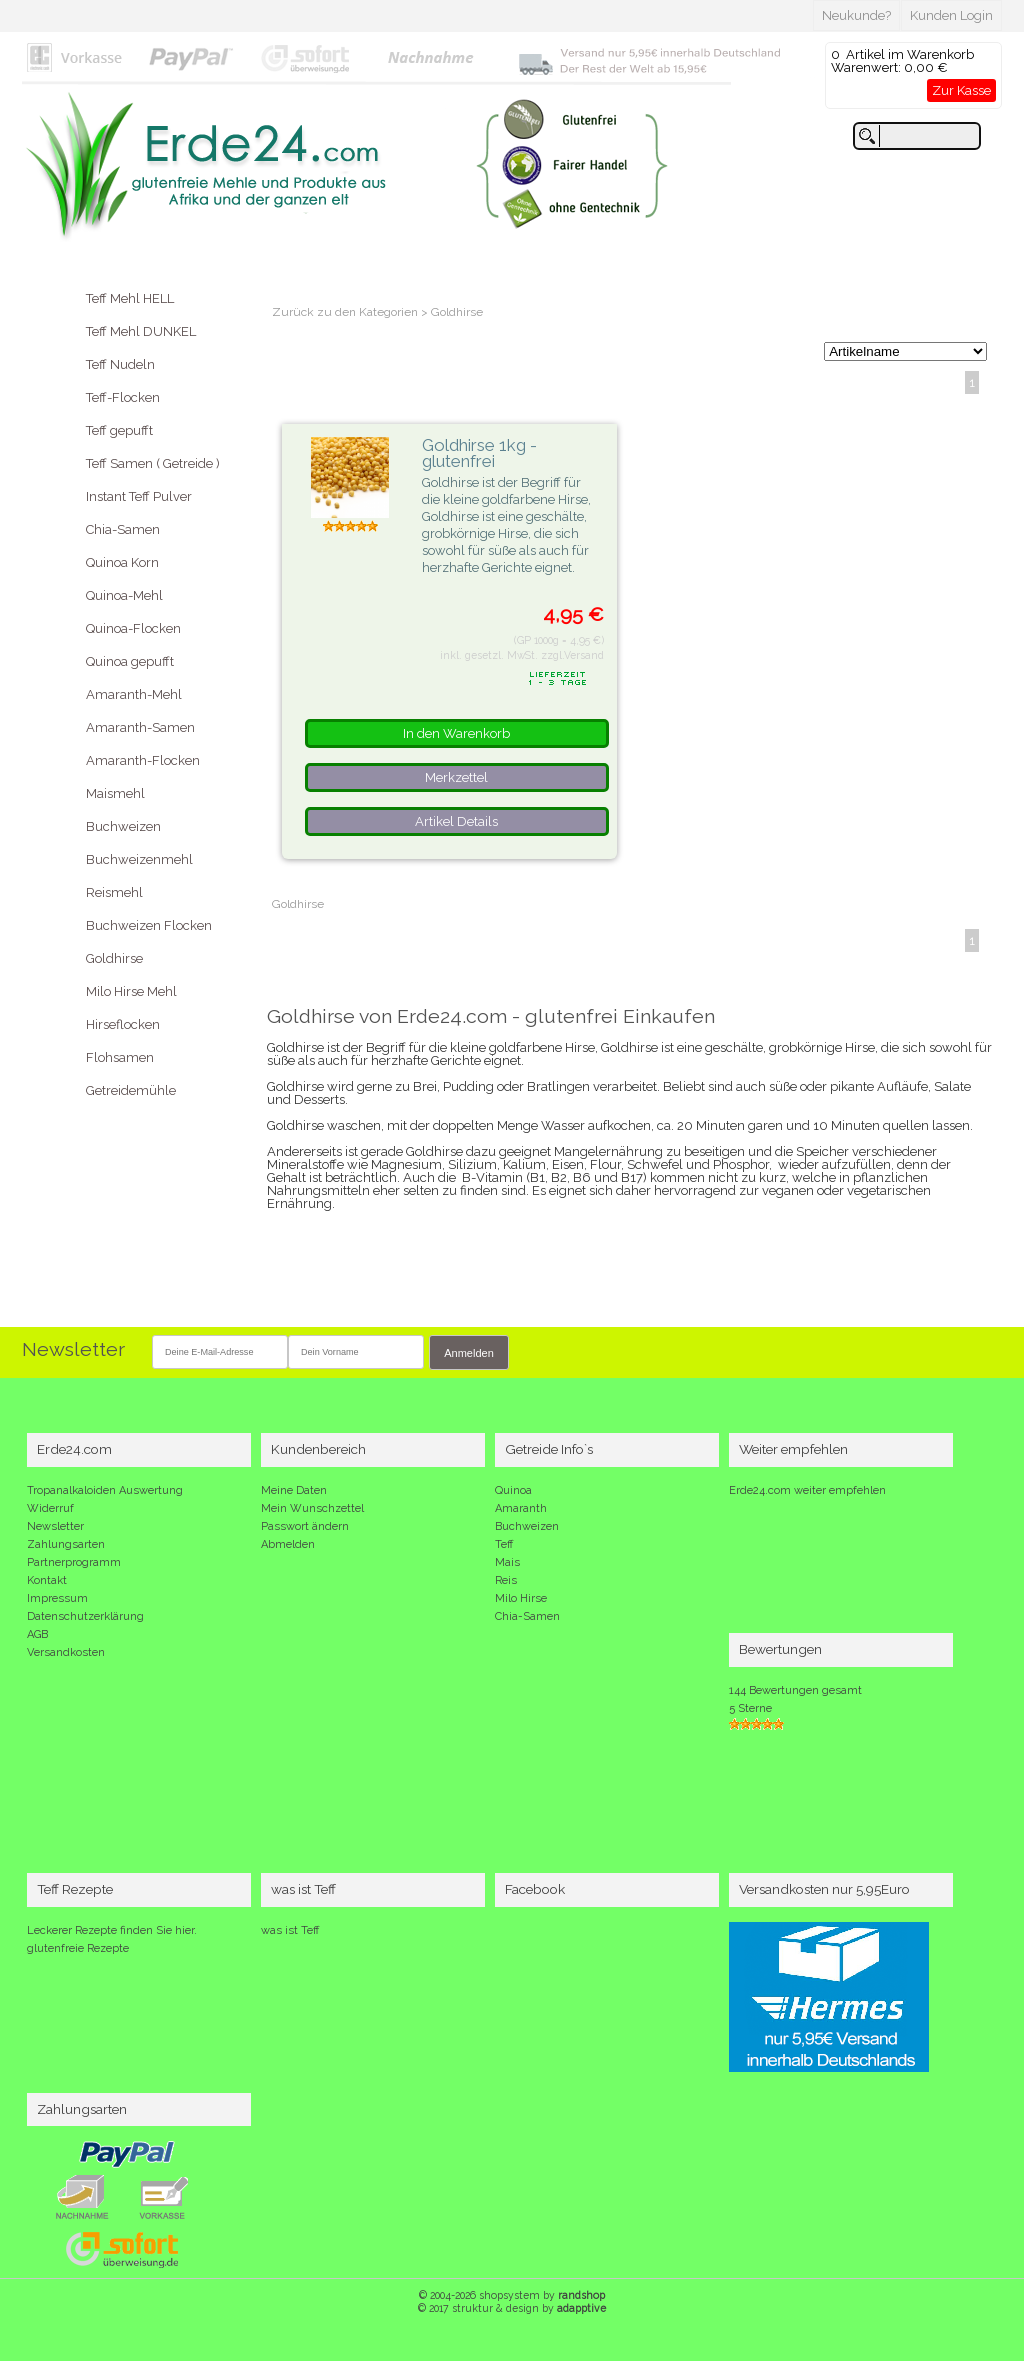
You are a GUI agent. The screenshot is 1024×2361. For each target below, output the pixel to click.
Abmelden (288, 1544)
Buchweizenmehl (139, 859)
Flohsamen (120, 1057)
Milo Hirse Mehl (131, 991)
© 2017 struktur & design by (512, 2308)
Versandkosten (66, 1652)
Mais (507, 1562)
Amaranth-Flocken (143, 760)
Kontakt (47, 1580)
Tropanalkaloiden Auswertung (105, 1490)
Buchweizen (123, 826)
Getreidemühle (131, 1090)
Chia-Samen (123, 529)
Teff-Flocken (123, 397)
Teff (504, 1544)
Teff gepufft (119, 430)
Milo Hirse (521, 1598)
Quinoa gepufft (130, 661)
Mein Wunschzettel (312, 1508)
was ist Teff (290, 1930)
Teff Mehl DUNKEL (141, 331)
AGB (37, 1634)
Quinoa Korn (122, 562)
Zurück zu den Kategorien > (351, 312)
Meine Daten (294, 1490)
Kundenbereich (318, 1449)
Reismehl (114, 892)
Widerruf (50, 1508)
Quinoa (513, 1490)
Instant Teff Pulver (139, 496)
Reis (506, 1580)
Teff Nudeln (120, 364)
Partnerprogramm (74, 1562)
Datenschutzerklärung (85, 1616)
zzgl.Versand (572, 655)
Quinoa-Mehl (124, 595)
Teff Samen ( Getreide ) (153, 463)
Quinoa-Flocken (133, 628)
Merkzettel (456, 777)
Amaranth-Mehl (134, 694)
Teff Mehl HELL (130, 298)
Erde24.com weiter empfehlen (807, 1490)
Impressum (57, 1598)
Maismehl (115, 793)
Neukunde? (856, 15)
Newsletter (55, 1526)
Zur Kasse (961, 90)
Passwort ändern (305, 1526)
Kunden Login (951, 15)
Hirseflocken (123, 1024)
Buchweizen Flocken (149, 925)
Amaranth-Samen (140, 727)
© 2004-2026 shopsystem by (512, 2295)
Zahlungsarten (66, 1544)
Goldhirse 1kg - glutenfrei (479, 453)
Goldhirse (114, 958)
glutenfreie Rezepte (78, 1948)
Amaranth (521, 1508)
